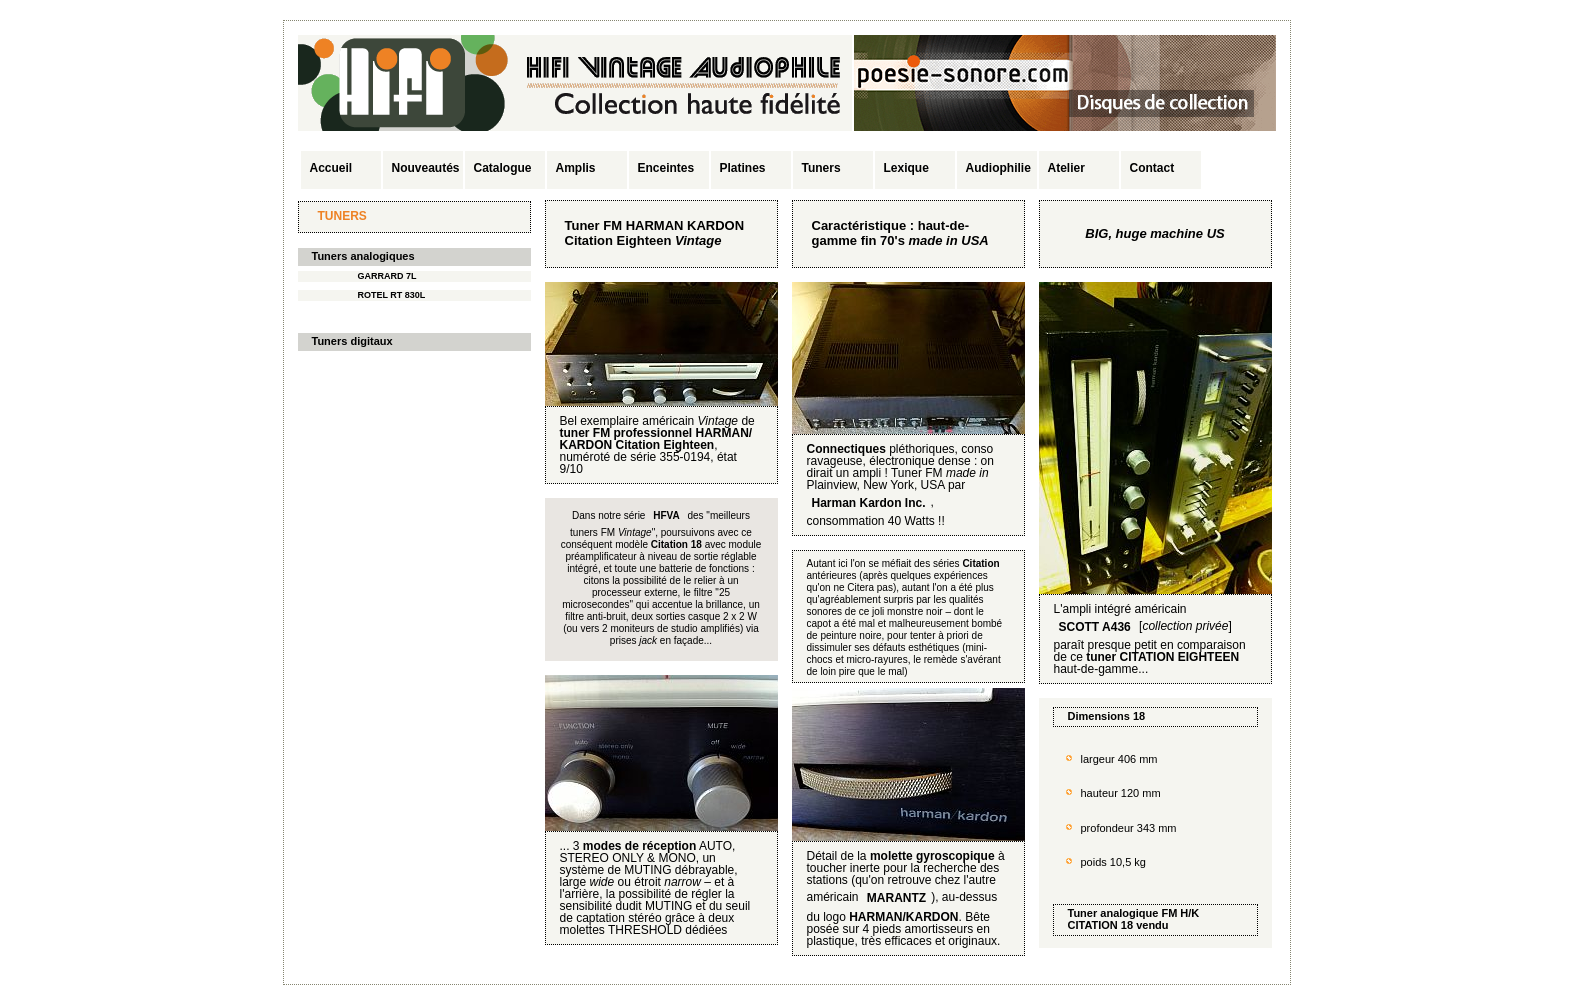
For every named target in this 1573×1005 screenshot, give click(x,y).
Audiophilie (998, 168)
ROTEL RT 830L (392, 295)
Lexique (906, 168)
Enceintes (666, 168)
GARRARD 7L (387, 276)
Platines (743, 168)
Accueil (331, 168)
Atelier (1066, 168)
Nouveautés (426, 168)
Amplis (576, 168)
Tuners (821, 168)
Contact (1152, 168)
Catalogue (503, 168)
